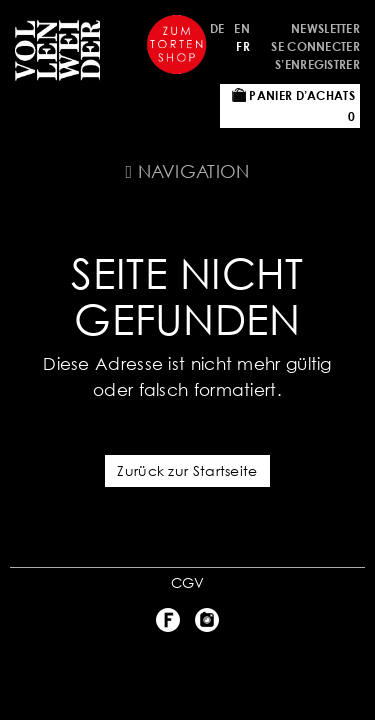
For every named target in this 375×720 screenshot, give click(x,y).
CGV (188, 582)
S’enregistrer (317, 64)
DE (217, 28)
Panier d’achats (293, 106)
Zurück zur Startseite (187, 470)
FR (243, 46)
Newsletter (325, 28)
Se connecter (315, 46)
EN (242, 28)
